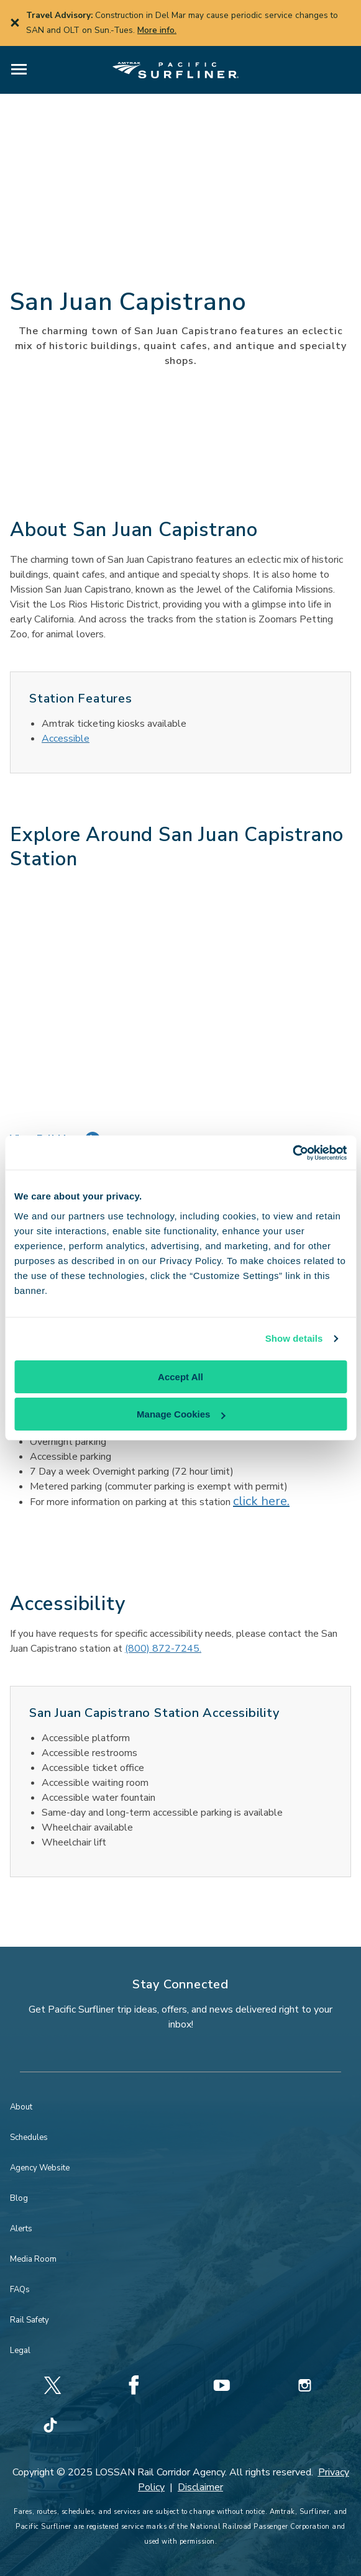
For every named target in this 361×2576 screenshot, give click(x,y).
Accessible (65, 738)
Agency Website (40, 2167)
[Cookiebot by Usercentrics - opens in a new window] (292, 1153)
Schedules (29, 2137)
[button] (19, 70)
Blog (19, 2198)
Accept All (180, 1377)
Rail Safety (29, 2320)
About (21, 2107)
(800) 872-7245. (163, 1648)
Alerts (21, 2228)
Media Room (33, 2259)
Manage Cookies (181, 1414)
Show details (294, 1338)
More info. (156, 30)
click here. (261, 1501)
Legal (20, 2350)
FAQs (20, 2289)
